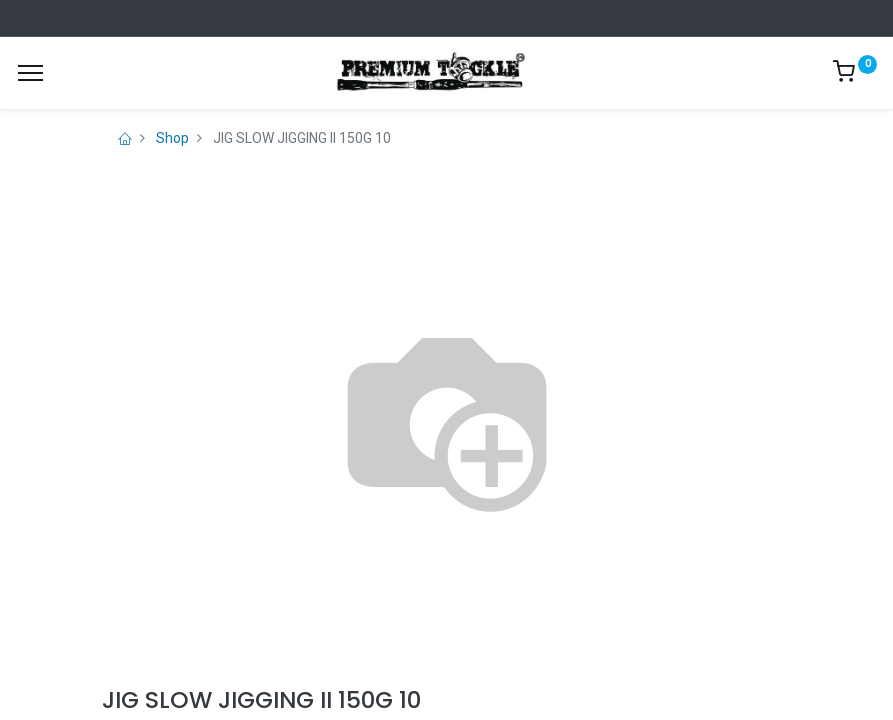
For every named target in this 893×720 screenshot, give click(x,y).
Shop (172, 138)
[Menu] (30, 73)
